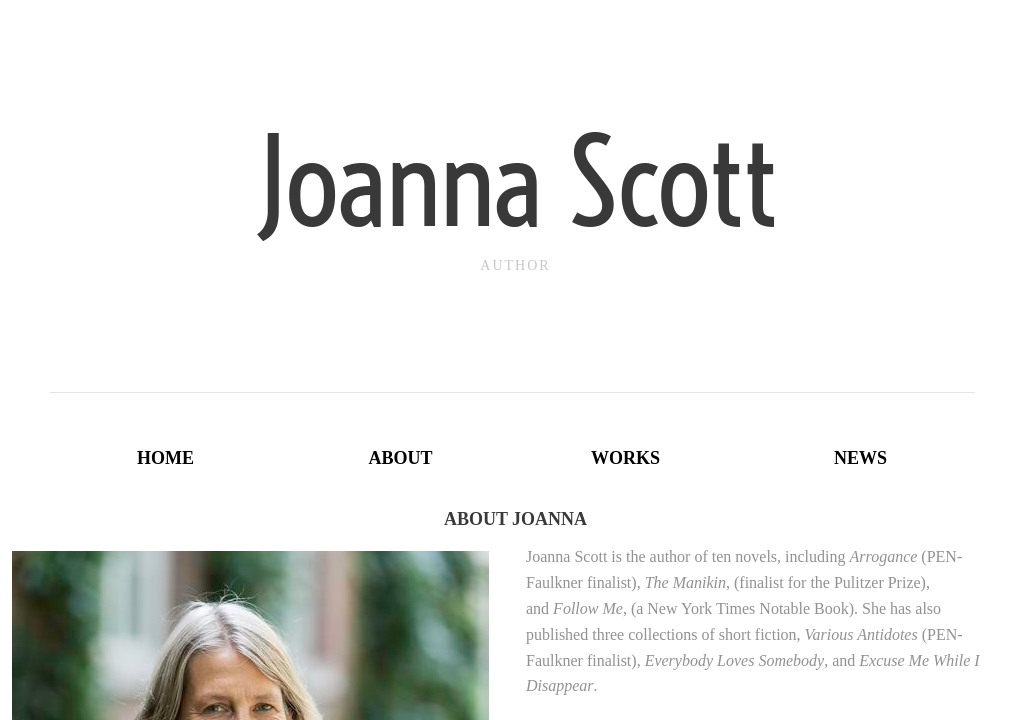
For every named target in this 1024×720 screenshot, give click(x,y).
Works (625, 458)
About (400, 458)
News (860, 458)
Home (165, 458)
